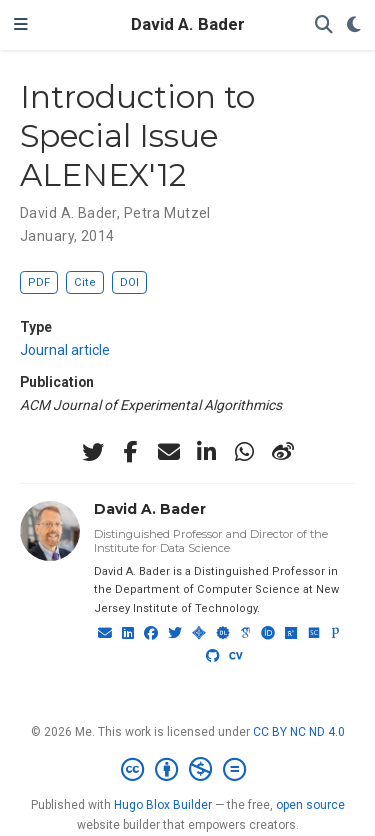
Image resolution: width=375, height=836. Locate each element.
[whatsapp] (245, 452)
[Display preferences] (354, 25)
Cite (85, 282)
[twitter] (93, 452)
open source (310, 805)
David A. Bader (188, 24)
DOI (129, 282)
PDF (39, 282)
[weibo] (283, 452)
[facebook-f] (131, 452)
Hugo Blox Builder (163, 805)
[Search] (324, 25)
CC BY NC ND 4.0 (299, 732)
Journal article (65, 350)
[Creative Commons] (187, 770)
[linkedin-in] (207, 452)
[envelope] (169, 452)
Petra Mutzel (167, 213)
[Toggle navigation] (21, 25)
